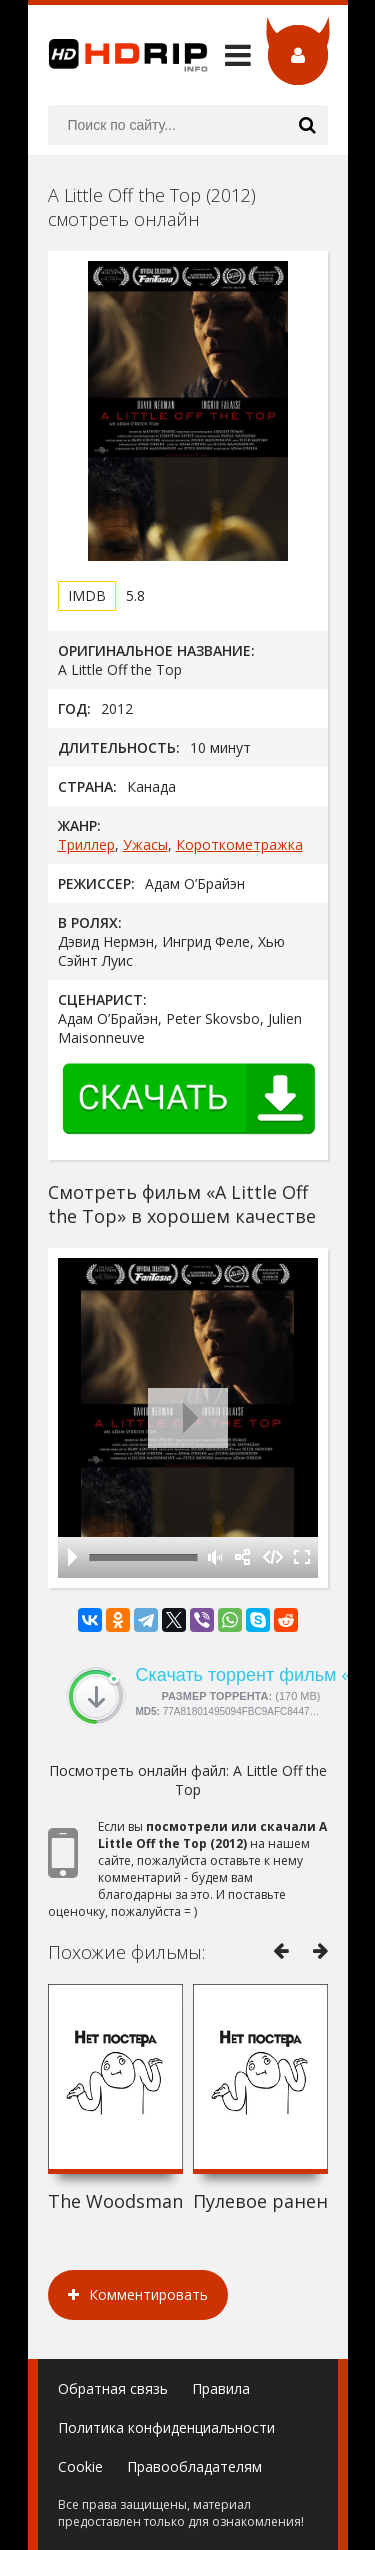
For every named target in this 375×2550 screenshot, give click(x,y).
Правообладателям (194, 2466)
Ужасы (145, 844)
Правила (221, 2388)
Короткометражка (239, 844)
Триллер (86, 844)
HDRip (118, 55)
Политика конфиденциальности (166, 2427)
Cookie (80, 2466)
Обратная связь (113, 2388)
